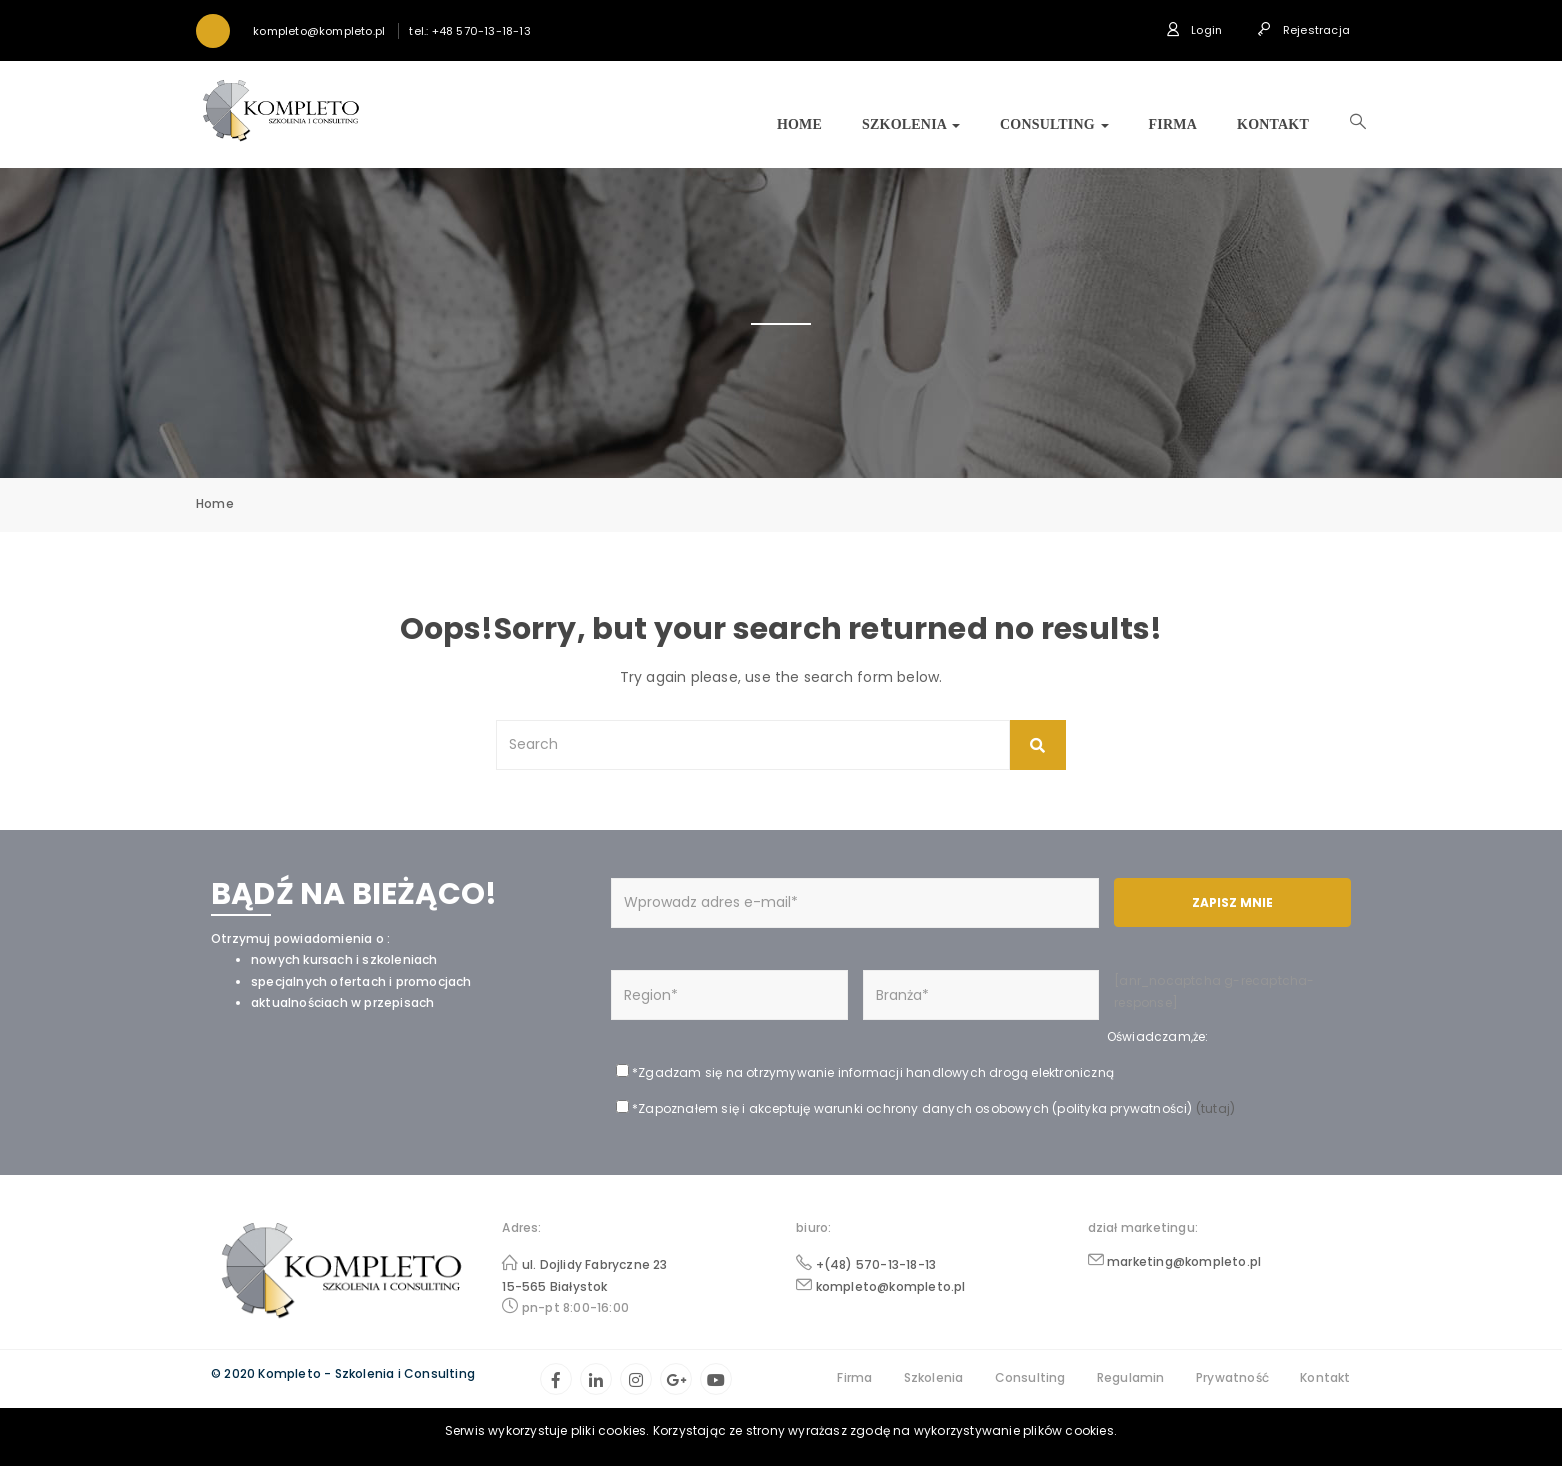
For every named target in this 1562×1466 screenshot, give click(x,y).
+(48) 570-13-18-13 (876, 1264)
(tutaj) (1214, 1108)
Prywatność (1232, 1377)
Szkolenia (911, 124)
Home (799, 124)
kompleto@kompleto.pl (891, 1286)
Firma (1173, 124)
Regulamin (1131, 1377)
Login (1194, 30)
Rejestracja (1303, 30)
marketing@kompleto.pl (1184, 1261)
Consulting (1054, 124)
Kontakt (1273, 124)
